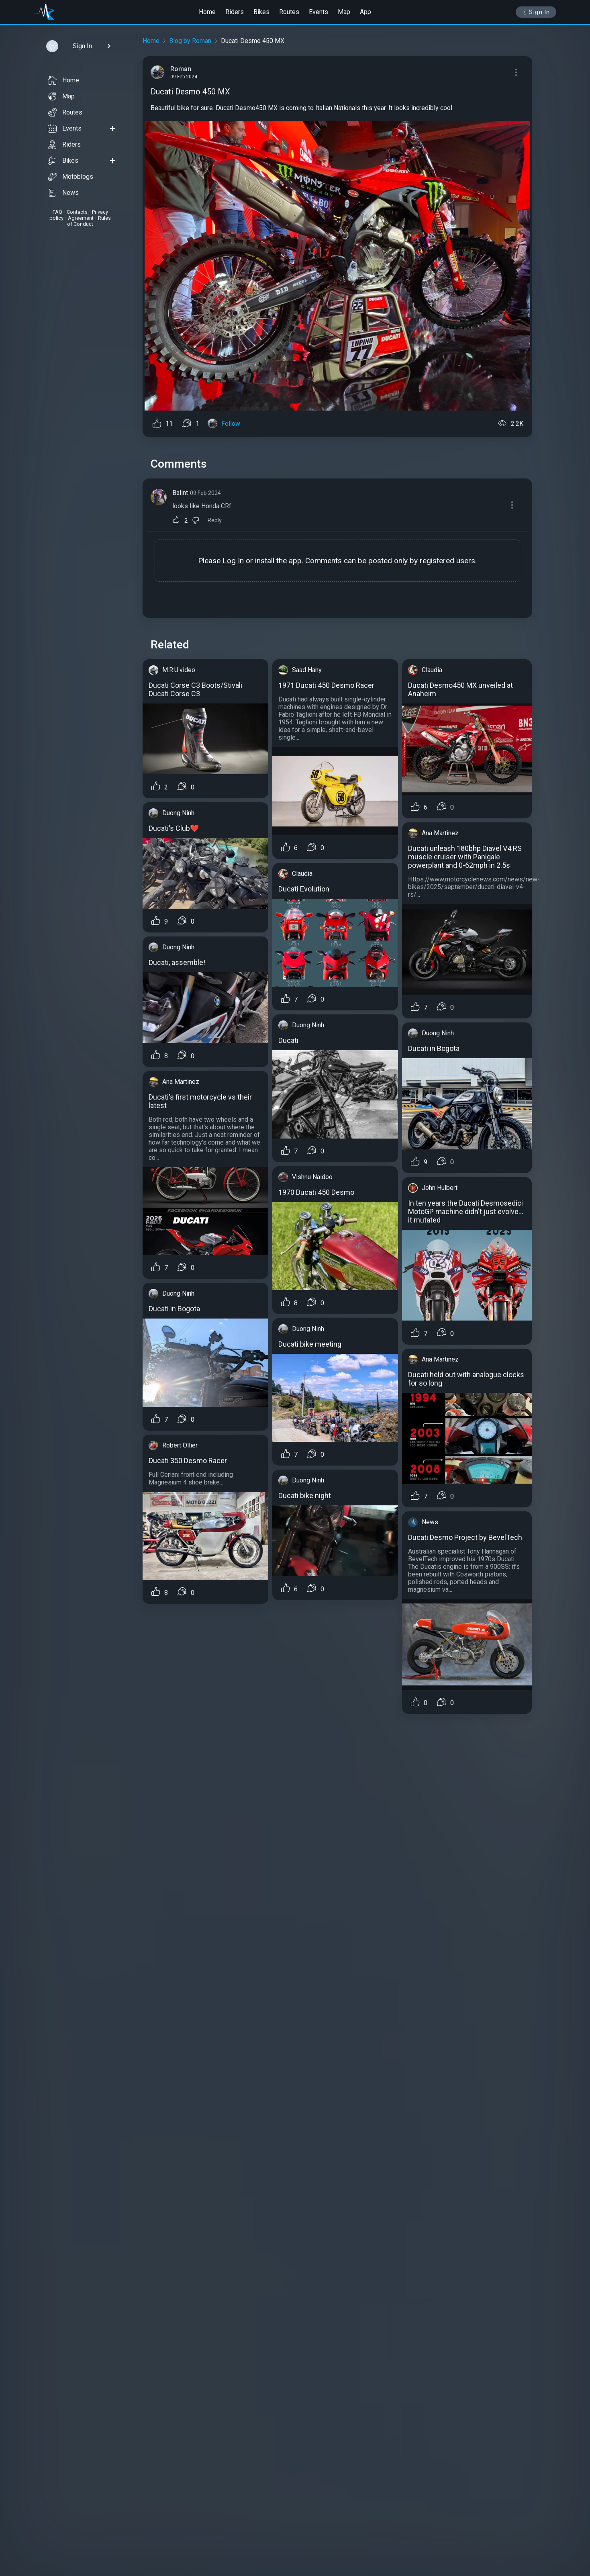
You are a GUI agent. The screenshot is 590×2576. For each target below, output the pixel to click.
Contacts (77, 212)
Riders (234, 12)
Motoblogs (70, 176)
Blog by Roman (190, 41)
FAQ (57, 212)
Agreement (81, 218)
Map (344, 12)
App (365, 12)
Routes (289, 12)
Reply (215, 520)
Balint (180, 493)
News (63, 192)
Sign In (536, 12)
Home (207, 12)
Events (318, 12)
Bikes (261, 12)
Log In (233, 560)
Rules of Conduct (89, 221)
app (295, 560)
